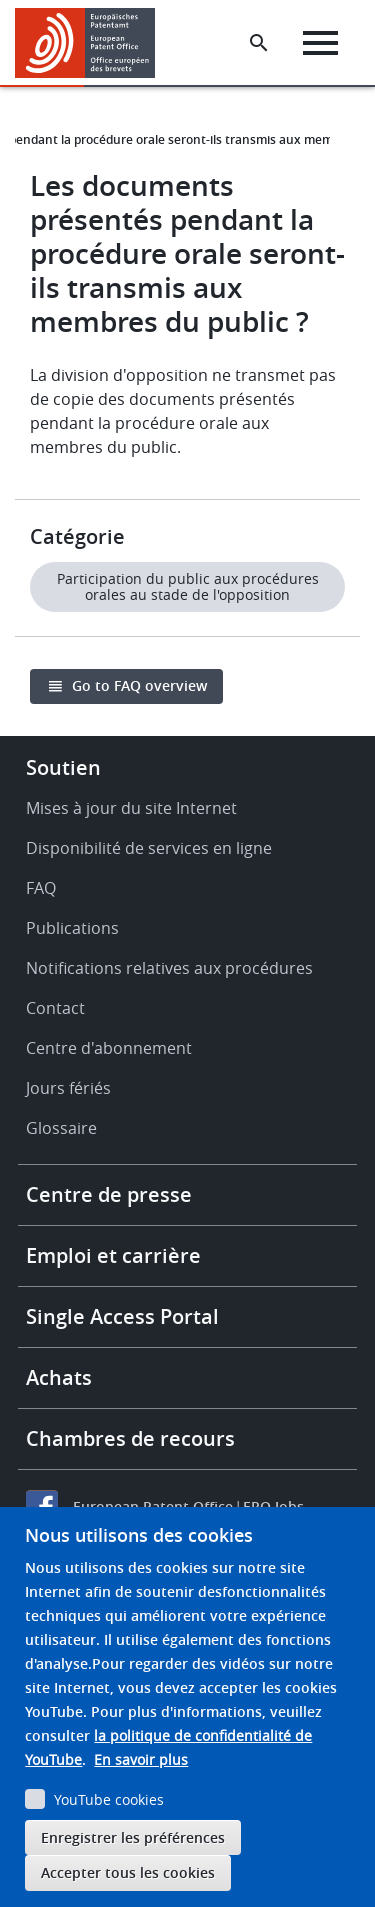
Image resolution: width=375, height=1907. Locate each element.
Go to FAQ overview (139, 685)
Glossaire (61, 1128)
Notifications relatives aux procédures (169, 968)
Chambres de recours (130, 1438)
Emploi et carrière (113, 1255)
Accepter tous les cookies (128, 1872)
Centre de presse (109, 1194)
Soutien (63, 767)
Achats (59, 1377)
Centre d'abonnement (109, 1048)
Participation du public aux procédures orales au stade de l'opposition (188, 586)
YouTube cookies (109, 1799)
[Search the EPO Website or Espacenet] (259, 43)
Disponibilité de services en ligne (149, 848)
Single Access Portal (122, 1316)
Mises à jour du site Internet (131, 808)
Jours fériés (68, 1088)
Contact (55, 1008)
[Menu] (320, 43)
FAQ (41, 888)
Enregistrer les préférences (133, 1837)
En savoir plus (141, 1759)
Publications (72, 928)
